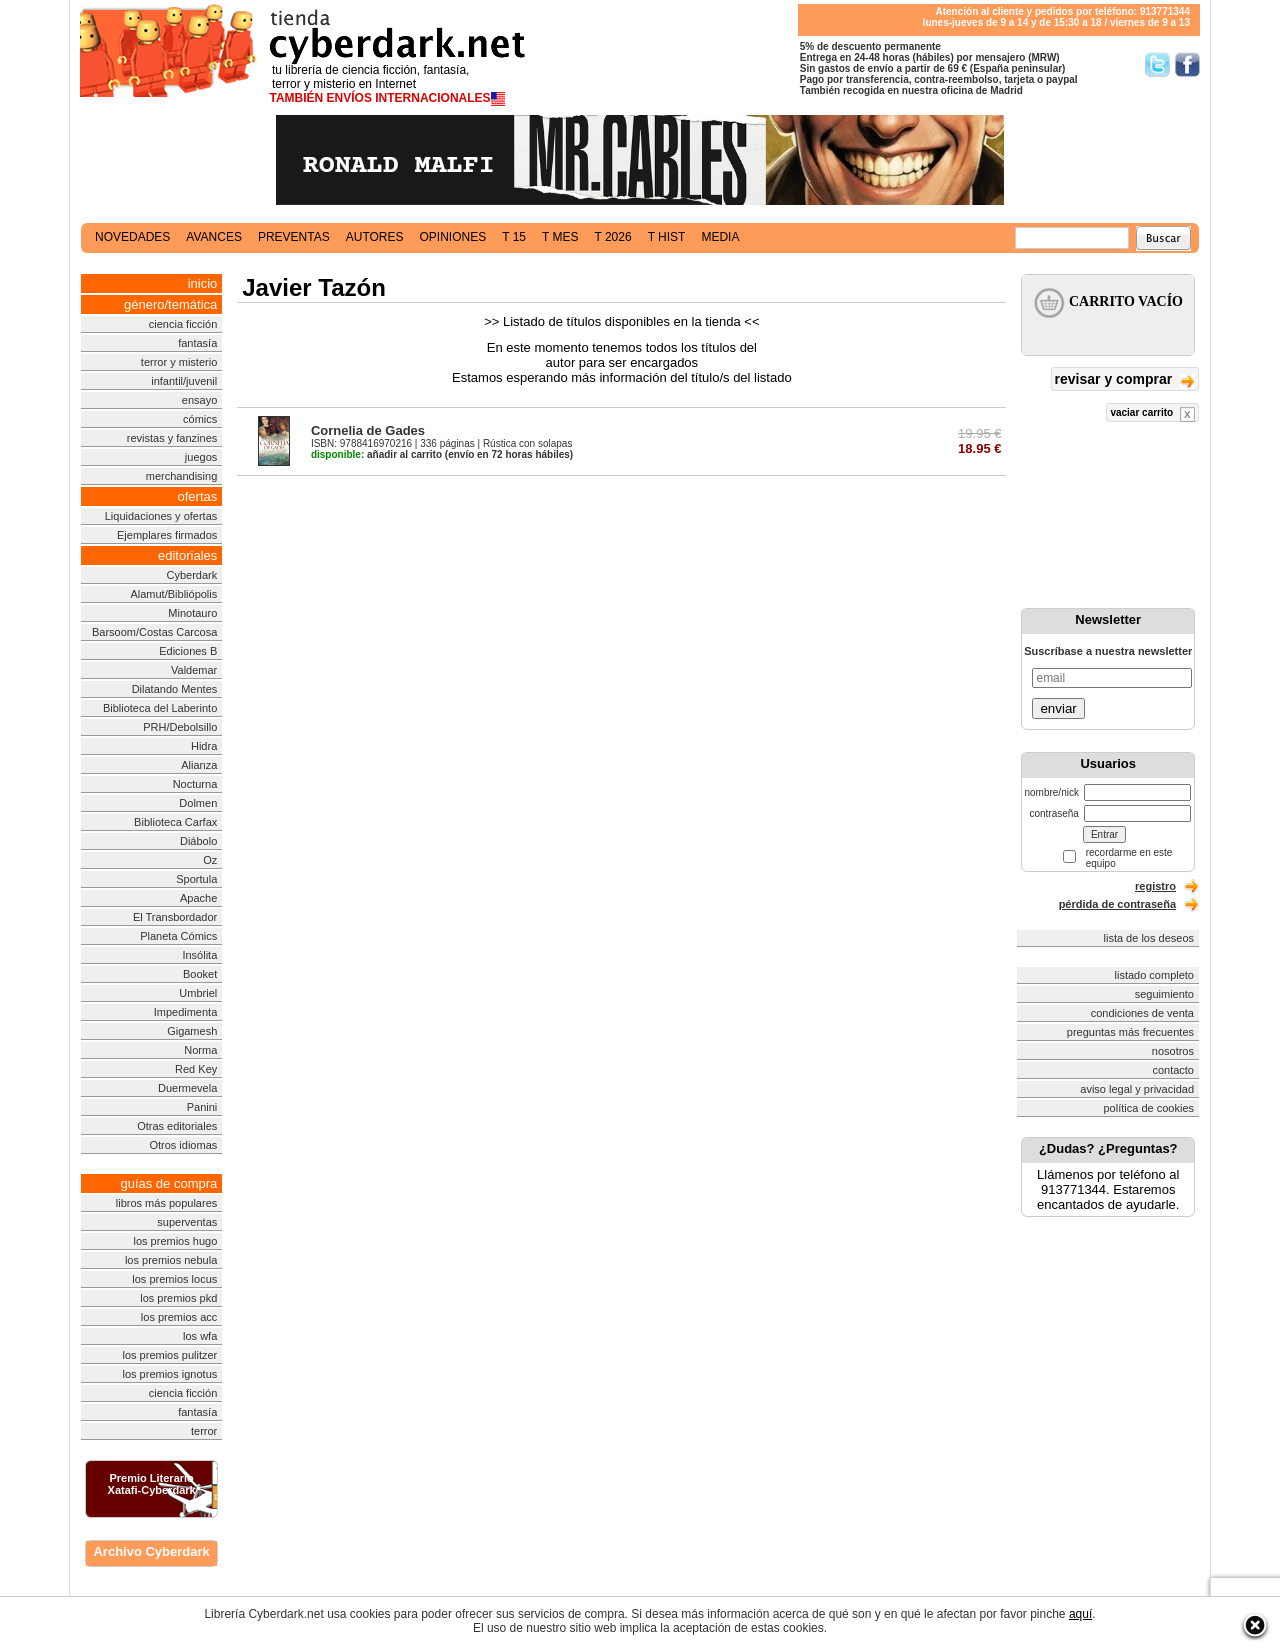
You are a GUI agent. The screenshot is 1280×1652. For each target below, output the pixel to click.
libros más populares (167, 1203)
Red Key (196, 1069)
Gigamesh (192, 1031)
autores (375, 237)
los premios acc (179, 1317)
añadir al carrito (376, 454)
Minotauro (192, 613)
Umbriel (198, 993)
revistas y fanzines (172, 438)
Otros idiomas (183, 1145)
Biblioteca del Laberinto (160, 708)
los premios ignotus (169, 1374)
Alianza (199, 765)
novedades (132, 237)
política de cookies (1149, 1108)
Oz (210, 860)
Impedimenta (186, 1012)
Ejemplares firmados (167, 535)
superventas (187, 1222)
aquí (1080, 1614)
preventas (294, 237)
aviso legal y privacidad (1137, 1089)
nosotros (1173, 1051)
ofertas (198, 496)
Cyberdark (192, 575)
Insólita (199, 955)
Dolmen (198, 803)
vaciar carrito (1152, 414)
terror (204, 1431)
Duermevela (187, 1088)
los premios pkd (178, 1298)
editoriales (187, 555)
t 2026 (612, 237)
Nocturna (195, 784)
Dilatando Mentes (175, 689)
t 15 (514, 237)
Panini (202, 1107)
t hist (667, 237)
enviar (1058, 708)
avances (214, 237)
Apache (198, 898)
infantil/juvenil (184, 381)
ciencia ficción (183, 324)
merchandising (182, 476)
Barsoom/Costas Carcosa (154, 632)
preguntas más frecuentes (1130, 1032)
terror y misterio (179, 362)
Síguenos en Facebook (1187, 64)
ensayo (199, 400)
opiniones (453, 237)
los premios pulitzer (170, 1355)
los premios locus (174, 1279)
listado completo (1155, 975)
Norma (200, 1050)
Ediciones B (188, 651)
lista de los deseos (1149, 938)
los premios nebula (171, 1260)
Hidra (204, 746)
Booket (200, 974)
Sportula (196, 879)
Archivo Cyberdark (151, 1551)
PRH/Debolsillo (180, 727)
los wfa (200, 1336)
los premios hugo (175, 1241)
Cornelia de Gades (368, 430)
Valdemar (194, 670)
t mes (560, 237)
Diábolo (198, 841)
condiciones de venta (1142, 1013)
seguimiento (1164, 994)
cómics (200, 419)
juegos (201, 457)
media (720, 237)
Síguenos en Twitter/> (1157, 64)
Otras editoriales (177, 1126)
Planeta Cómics (178, 936)
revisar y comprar (1125, 380)
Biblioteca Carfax (175, 822)
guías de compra (168, 1183)
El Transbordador (175, 917)
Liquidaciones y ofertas (161, 516)
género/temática (170, 304)
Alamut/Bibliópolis (173, 594)
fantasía (197, 343)
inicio (203, 283)
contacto (1173, 1070)
